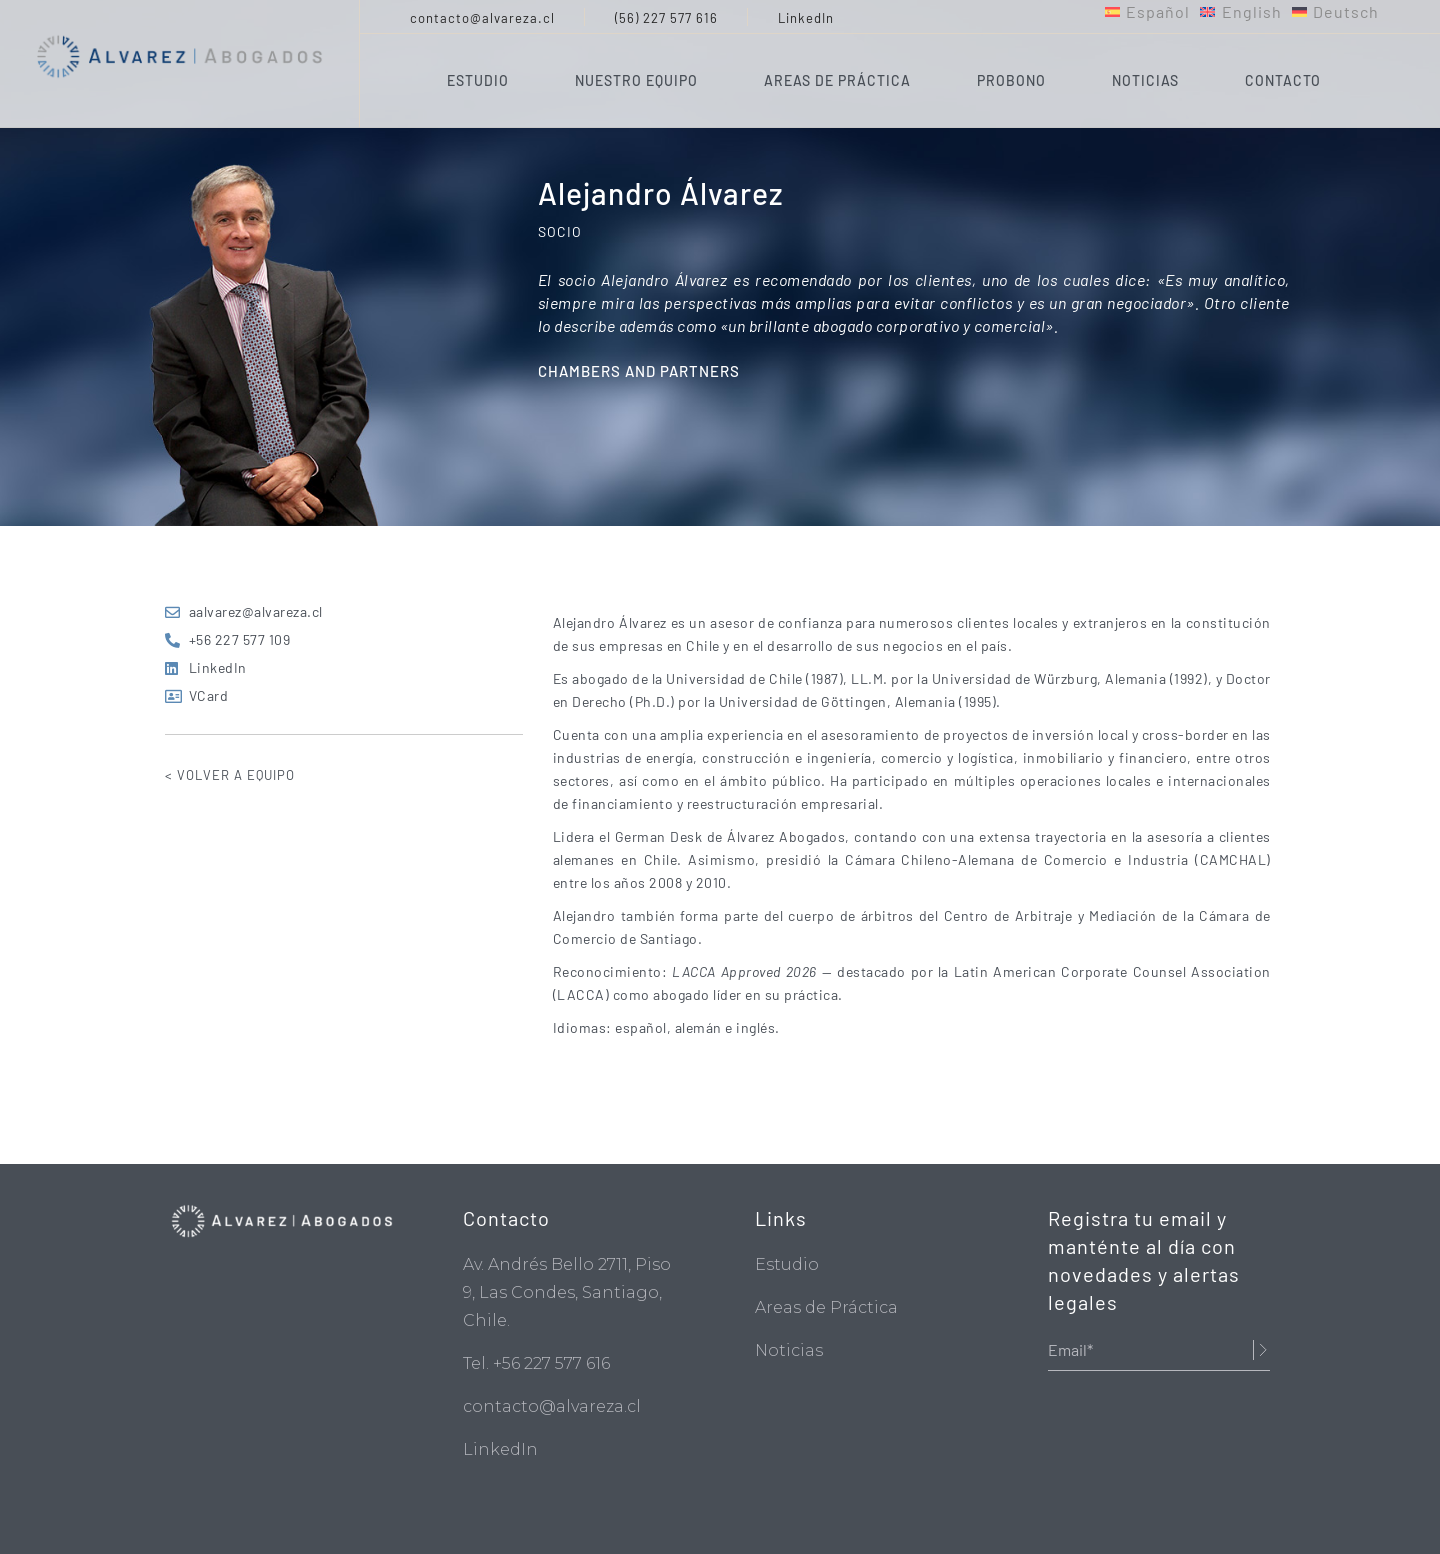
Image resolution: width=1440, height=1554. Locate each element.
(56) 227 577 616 (666, 18)
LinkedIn (806, 18)
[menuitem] (1147, 11)
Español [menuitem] (1158, 11)
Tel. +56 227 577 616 (536, 1363)
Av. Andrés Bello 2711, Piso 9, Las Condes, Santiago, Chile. (567, 1292)
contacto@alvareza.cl (482, 18)
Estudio (787, 1264)
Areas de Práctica (826, 1307)
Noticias (789, 1350)
